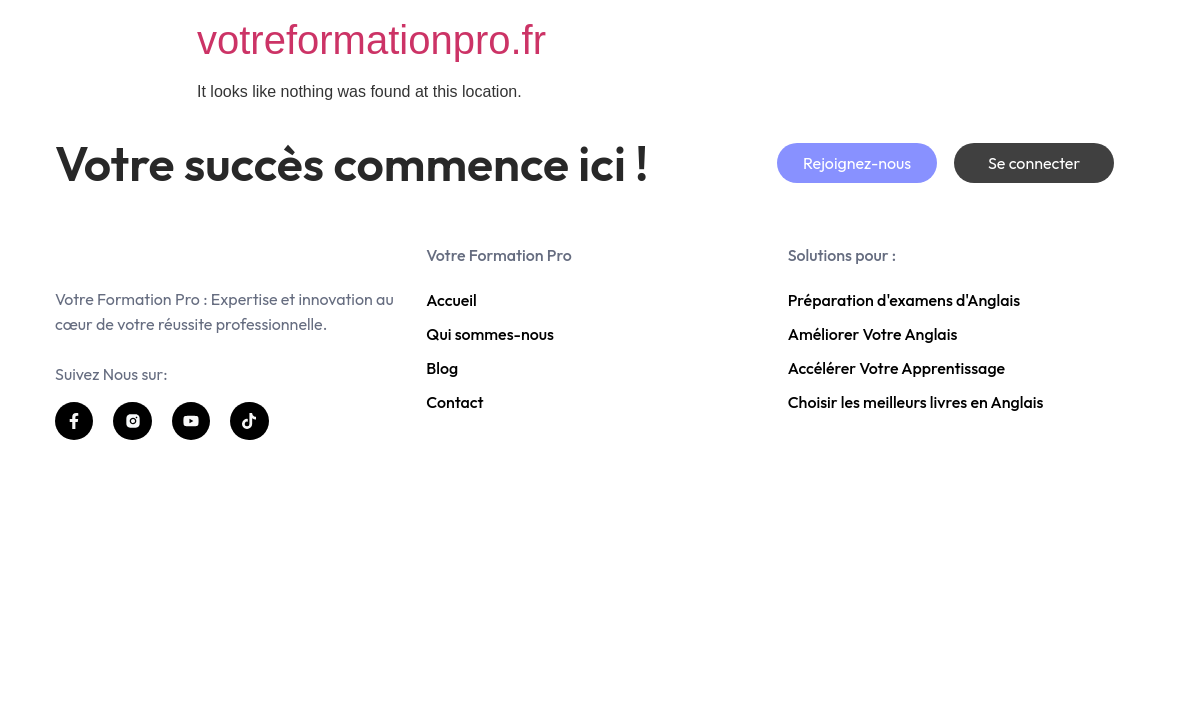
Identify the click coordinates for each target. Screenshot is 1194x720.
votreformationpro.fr (371, 40)
